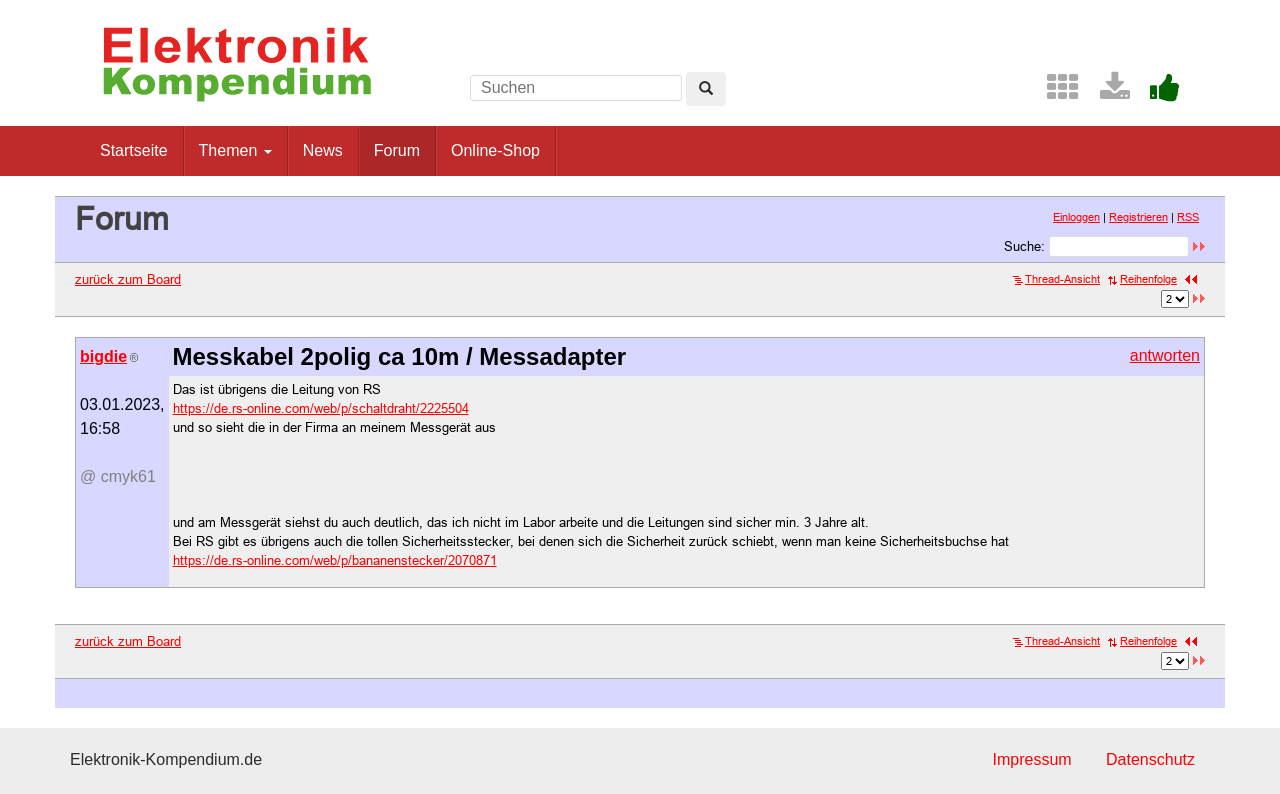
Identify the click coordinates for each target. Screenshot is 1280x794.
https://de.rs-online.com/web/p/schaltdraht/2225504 (321, 408)
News (323, 150)
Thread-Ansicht (1056, 279)
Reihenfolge (1142, 279)
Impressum (1031, 759)
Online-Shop (495, 150)
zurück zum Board (128, 279)
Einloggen (1076, 217)
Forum (397, 150)
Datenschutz (1150, 759)
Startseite (134, 150)
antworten (1165, 355)
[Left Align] (706, 89)
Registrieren (1138, 217)
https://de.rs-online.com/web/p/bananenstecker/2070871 (335, 560)
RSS (1188, 217)
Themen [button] (235, 150)
